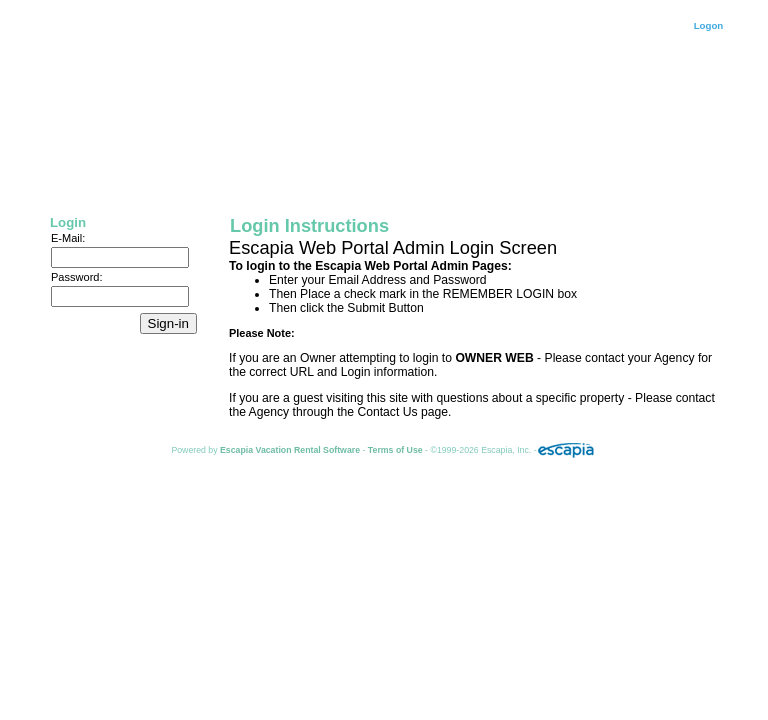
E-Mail (66, 238)
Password (75, 277)
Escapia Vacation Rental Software (290, 450)
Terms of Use (395, 450)
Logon (709, 25)
